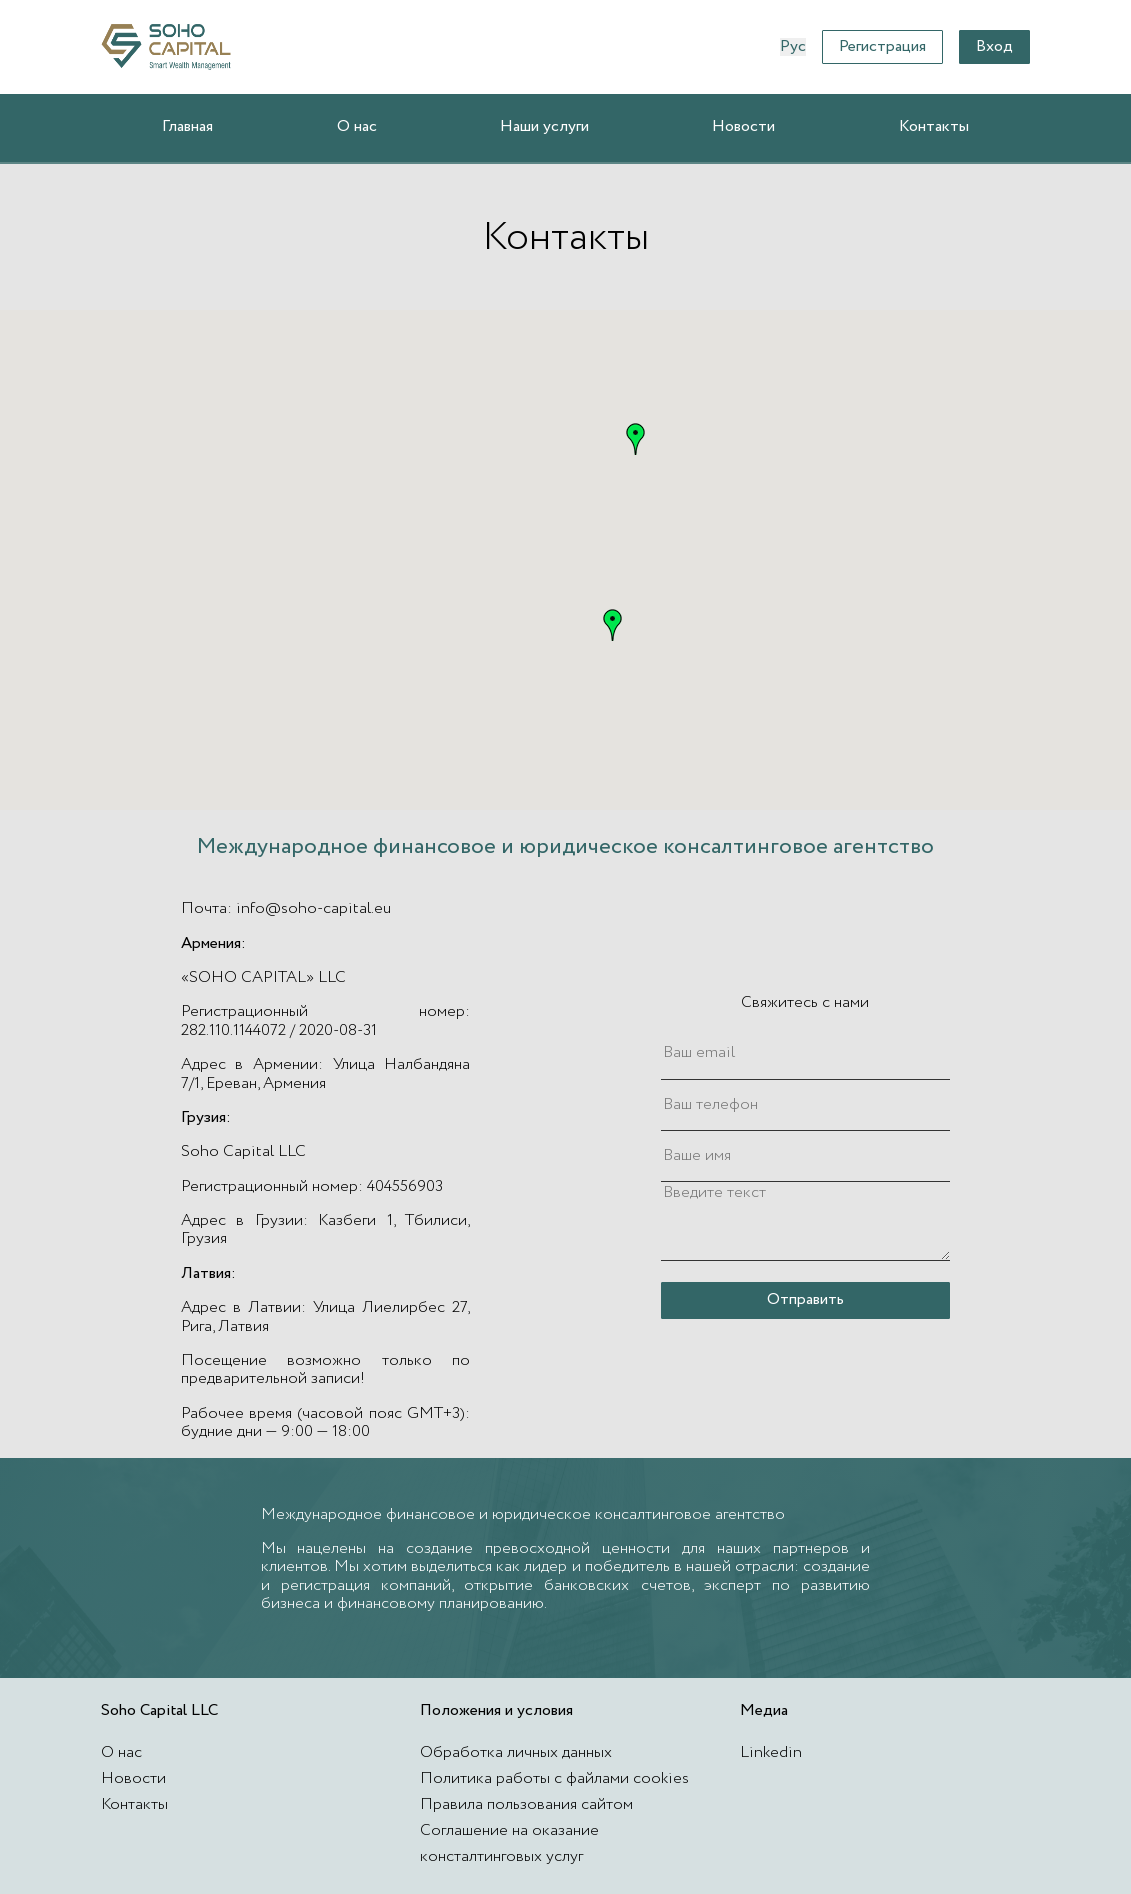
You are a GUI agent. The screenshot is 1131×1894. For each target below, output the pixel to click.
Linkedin (771, 1752)
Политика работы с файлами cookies (554, 1778)
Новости (743, 126)
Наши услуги (544, 126)
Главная (187, 126)
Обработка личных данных (516, 1752)
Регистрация (882, 46)
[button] (636, 439)
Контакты (934, 126)
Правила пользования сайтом (526, 1804)
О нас (357, 126)
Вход (994, 46)
